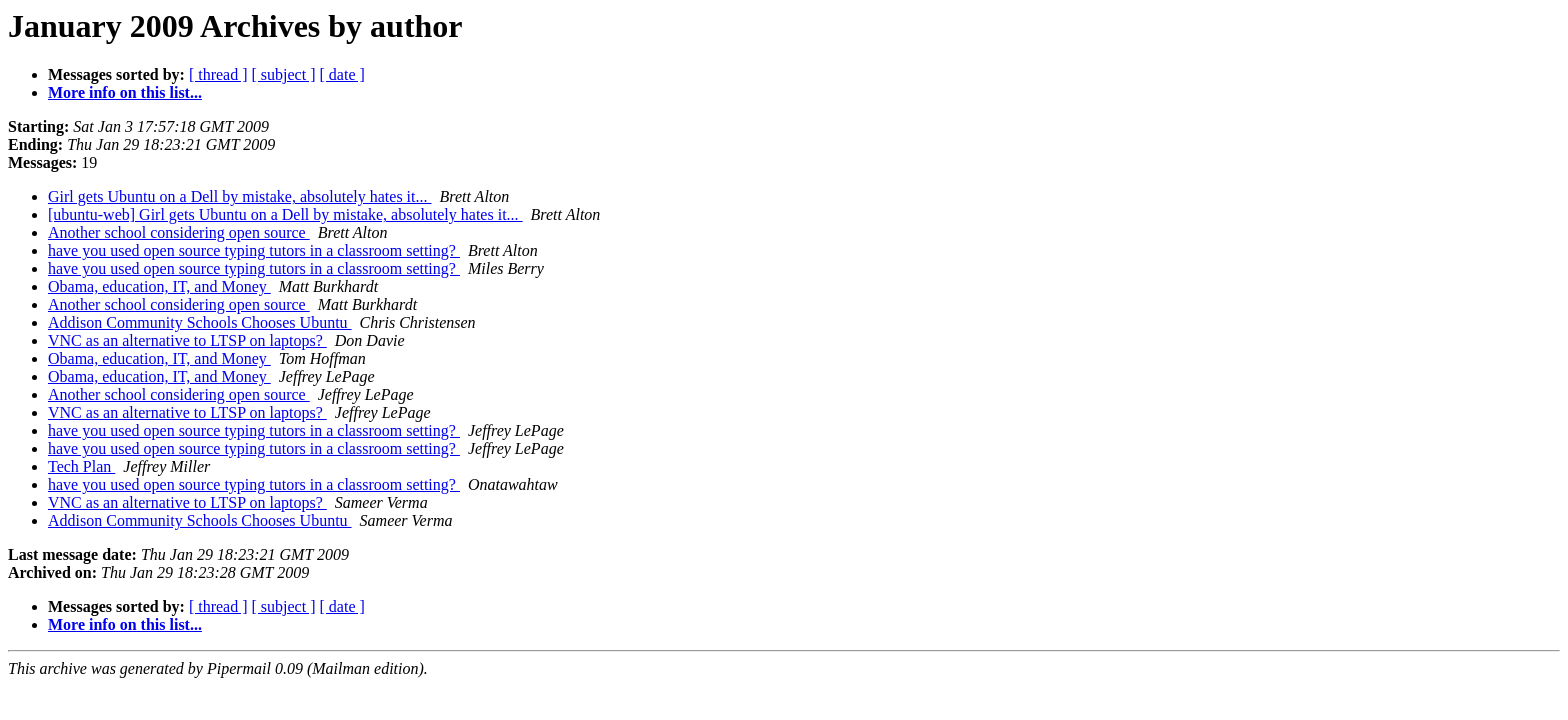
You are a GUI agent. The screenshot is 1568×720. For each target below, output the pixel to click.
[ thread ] (218, 74)
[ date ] (342, 74)
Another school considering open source (179, 232)
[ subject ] (284, 74)
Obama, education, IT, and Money (159, 286)
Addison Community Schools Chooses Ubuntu (200, 322)
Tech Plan (81, 466)
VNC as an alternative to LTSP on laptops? (187, 340)
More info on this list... (125, 92)
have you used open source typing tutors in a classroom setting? (254, 250)
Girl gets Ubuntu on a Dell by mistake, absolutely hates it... (240, 196)
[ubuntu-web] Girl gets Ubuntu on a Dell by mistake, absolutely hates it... (285, 214)
